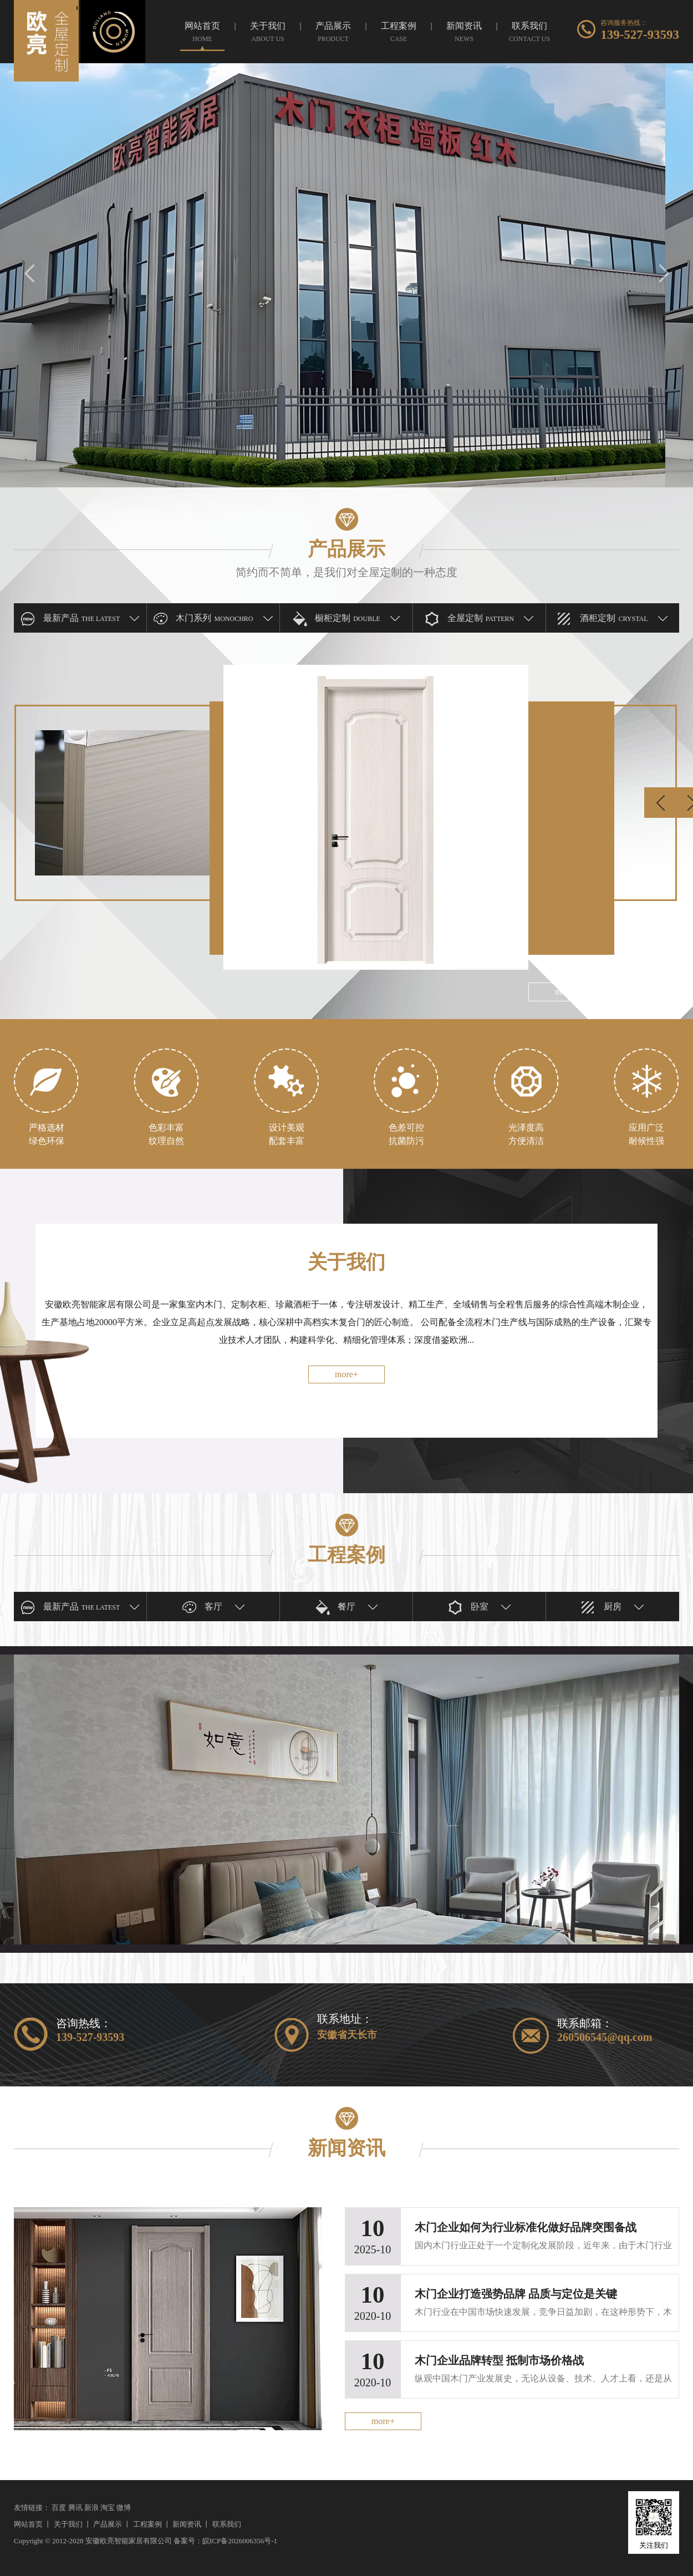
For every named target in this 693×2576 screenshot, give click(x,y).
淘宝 (107, 2507)
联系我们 (226, 2524)
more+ (346, 1374)
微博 (123, 2507)
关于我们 (68, 2524)
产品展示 (107, 2524)
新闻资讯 (186, 2524)
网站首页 (28, 2524)
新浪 (91, 2507)
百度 (59, 2507)
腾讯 (75, 2507)
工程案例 (147, 2524)
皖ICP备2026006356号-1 (239, 2541)
